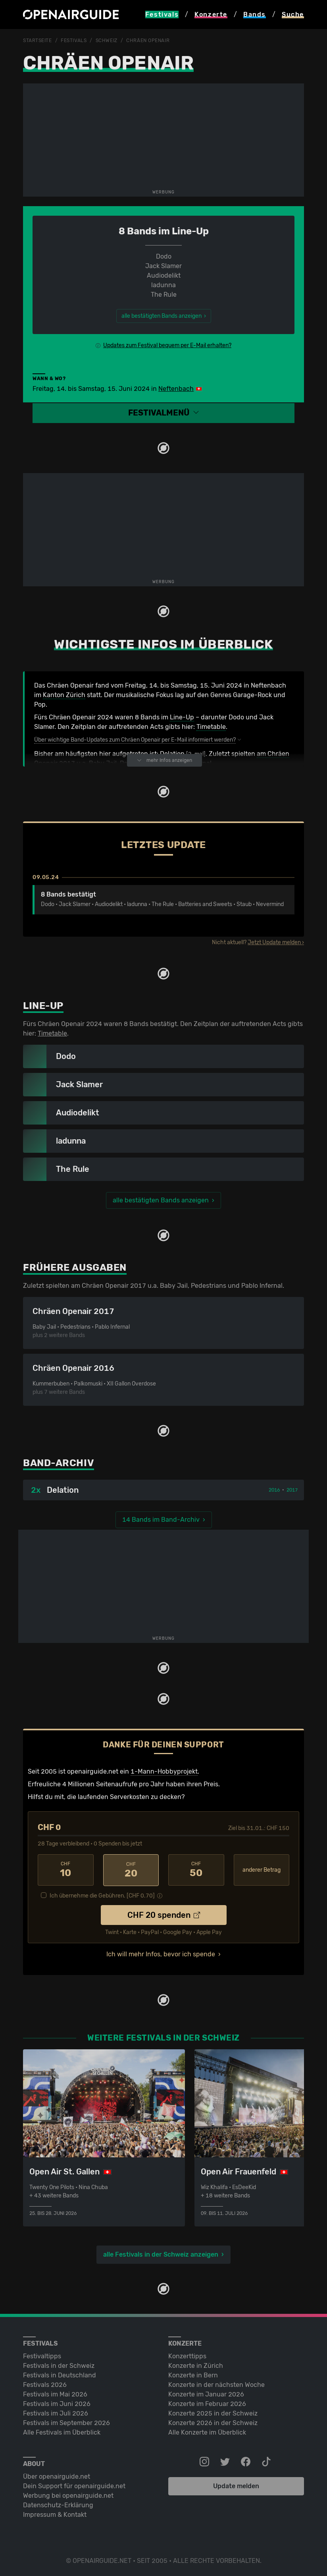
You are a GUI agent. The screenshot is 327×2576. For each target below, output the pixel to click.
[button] (163, 413)
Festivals (74, 40)
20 (131, 1869)
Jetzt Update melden (274, 942)
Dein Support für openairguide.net (74, 2485)
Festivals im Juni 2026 (56, 2403)
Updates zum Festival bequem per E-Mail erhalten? (167, 345)
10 (65, 1869)
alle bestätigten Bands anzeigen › (163, 315)
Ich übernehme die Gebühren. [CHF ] (102, 1895)
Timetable (211, 726)
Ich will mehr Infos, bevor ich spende (160, 1953)
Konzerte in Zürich (195, 2365)
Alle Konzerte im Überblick (207, 2431)
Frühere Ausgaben (75, 1267)
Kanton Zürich (64, 694)
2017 (292, 1489)
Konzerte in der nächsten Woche (216, 2384)
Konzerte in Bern (193, 2374)
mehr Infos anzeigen (164, 760)
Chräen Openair (147, 40)
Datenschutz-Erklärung (58, 2504)
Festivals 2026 (45, 2384)
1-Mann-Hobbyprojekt (164, 1771)
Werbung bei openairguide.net (68, 2495)
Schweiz (106, 40)
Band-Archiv (58, 1462)
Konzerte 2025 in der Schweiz (213, 2412)
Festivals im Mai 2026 (55, 2393)
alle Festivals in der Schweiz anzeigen (160, 2253)
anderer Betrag (261, 1869)
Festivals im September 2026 (66, 2422)
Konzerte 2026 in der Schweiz (213, 2422)
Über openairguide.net (56, 2475)
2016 (274, 1489)
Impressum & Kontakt (55, 2514)
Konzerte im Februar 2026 (207, 2403)
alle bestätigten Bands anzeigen (161, 1200)
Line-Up (182, 717)
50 (196, 1869)
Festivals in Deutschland (59, 2374)
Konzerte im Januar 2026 (206, 2393)
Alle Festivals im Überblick (61, 2431)
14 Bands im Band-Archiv (161, 1519)
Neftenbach (176, 388)
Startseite (37, 40)
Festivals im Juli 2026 (55, 2412)
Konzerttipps (187, 2355)
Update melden (236, 2485)
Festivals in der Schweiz (58, 2365)
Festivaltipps (42, 2355)
